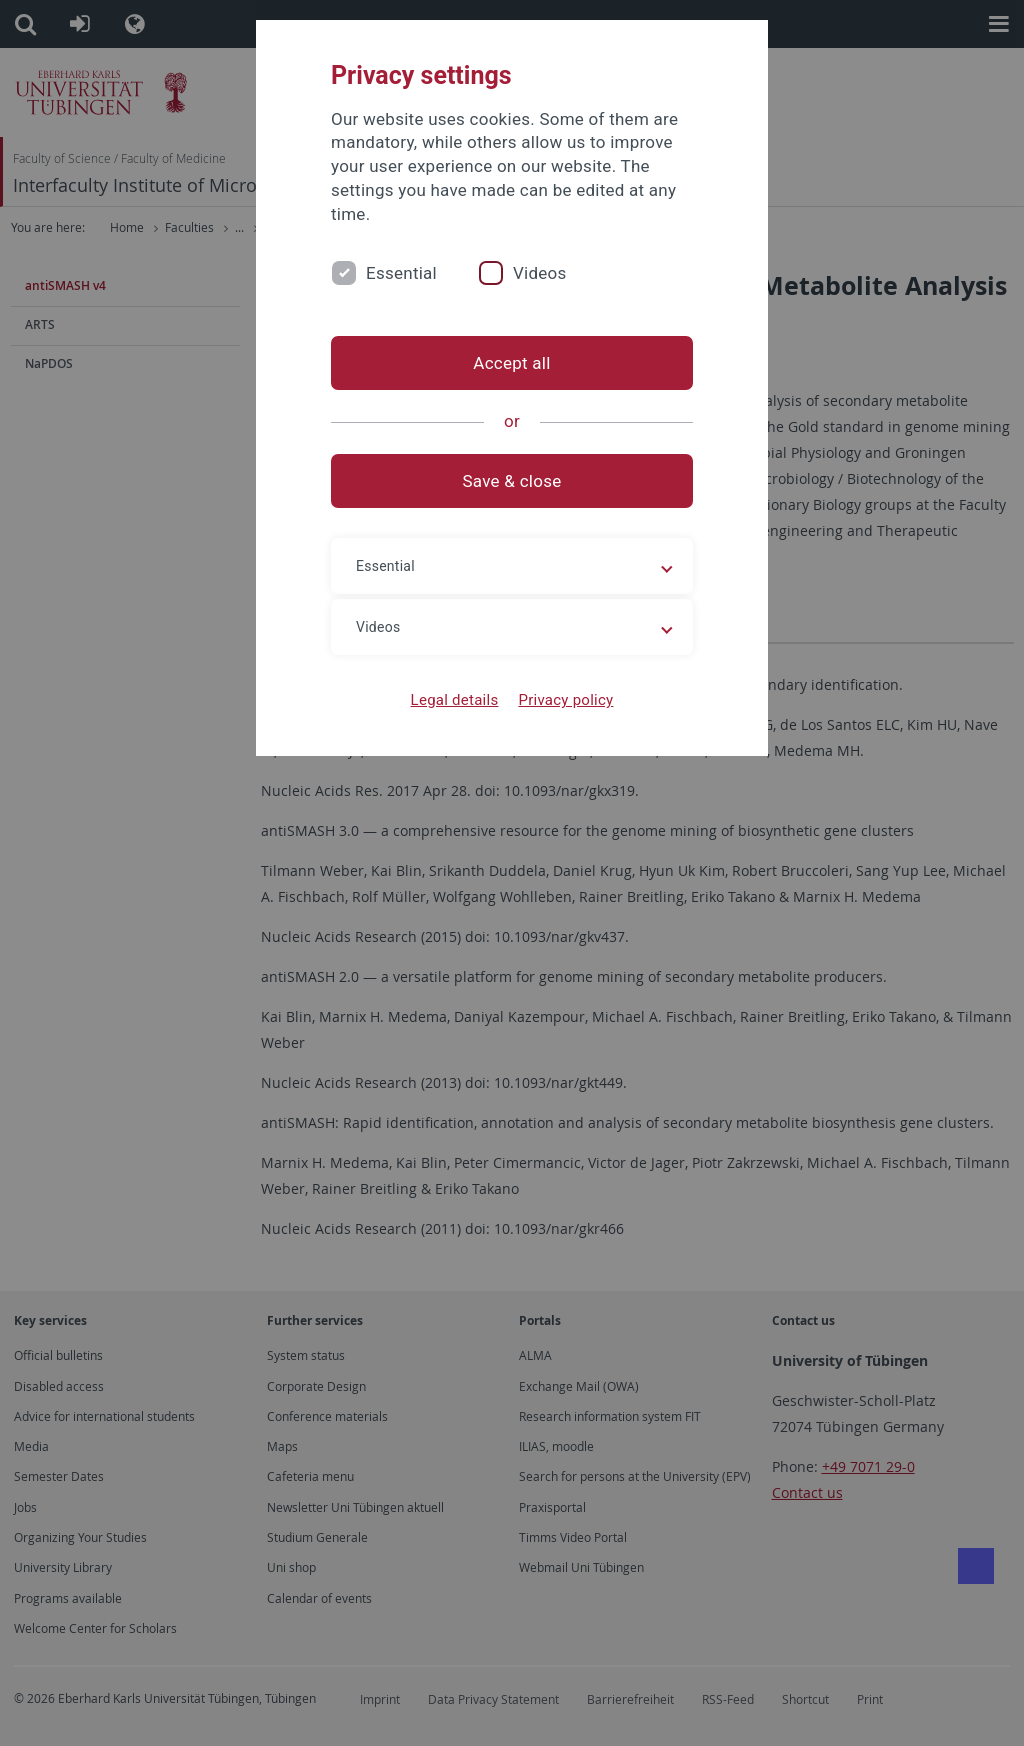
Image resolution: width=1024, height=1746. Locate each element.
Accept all (511, 363)
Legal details (455, 700)
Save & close (512, 481)
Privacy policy (565, 700)
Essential (401, 273)
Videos (540, 273)
